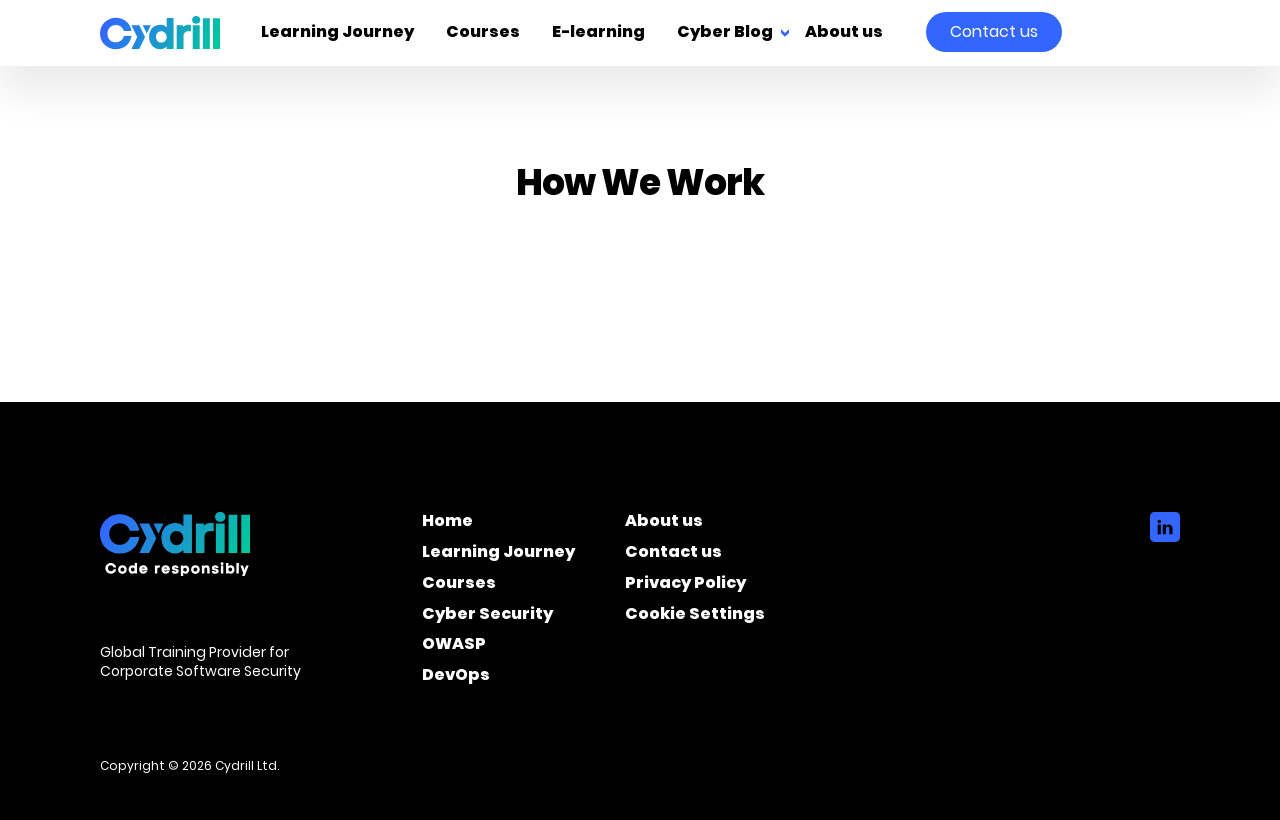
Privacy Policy (685, 586)
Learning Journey (337, 33)
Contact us (994, 31)
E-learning (598, 33)
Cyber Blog (725, 33)
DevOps (456, 678)
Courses (483, 33)
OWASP (454, 647)
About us (844, 33)
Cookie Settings (695, 617)
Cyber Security (487, 617)
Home (447, 524)
